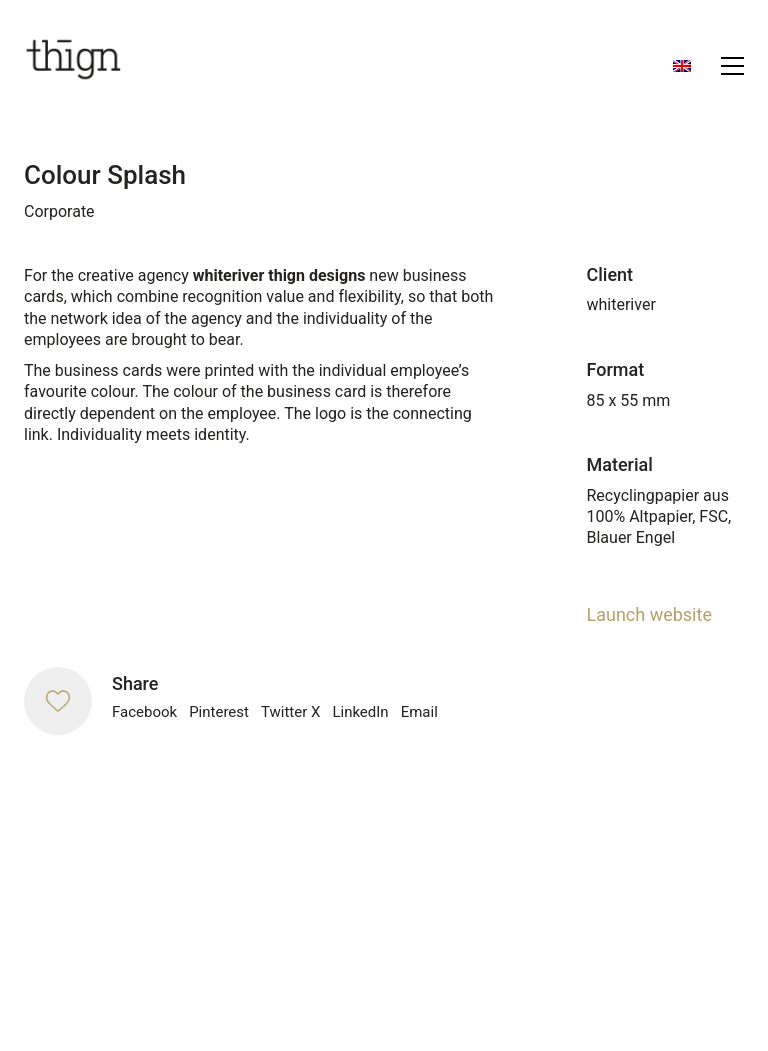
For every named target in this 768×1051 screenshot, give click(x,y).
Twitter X (290, 712)
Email (419, 712)
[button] (732, 66)
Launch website (649, 614)
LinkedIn (360, 712)
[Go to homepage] (74, 65)
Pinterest (219, 712)
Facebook (144, 712)
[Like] (58, 701)
